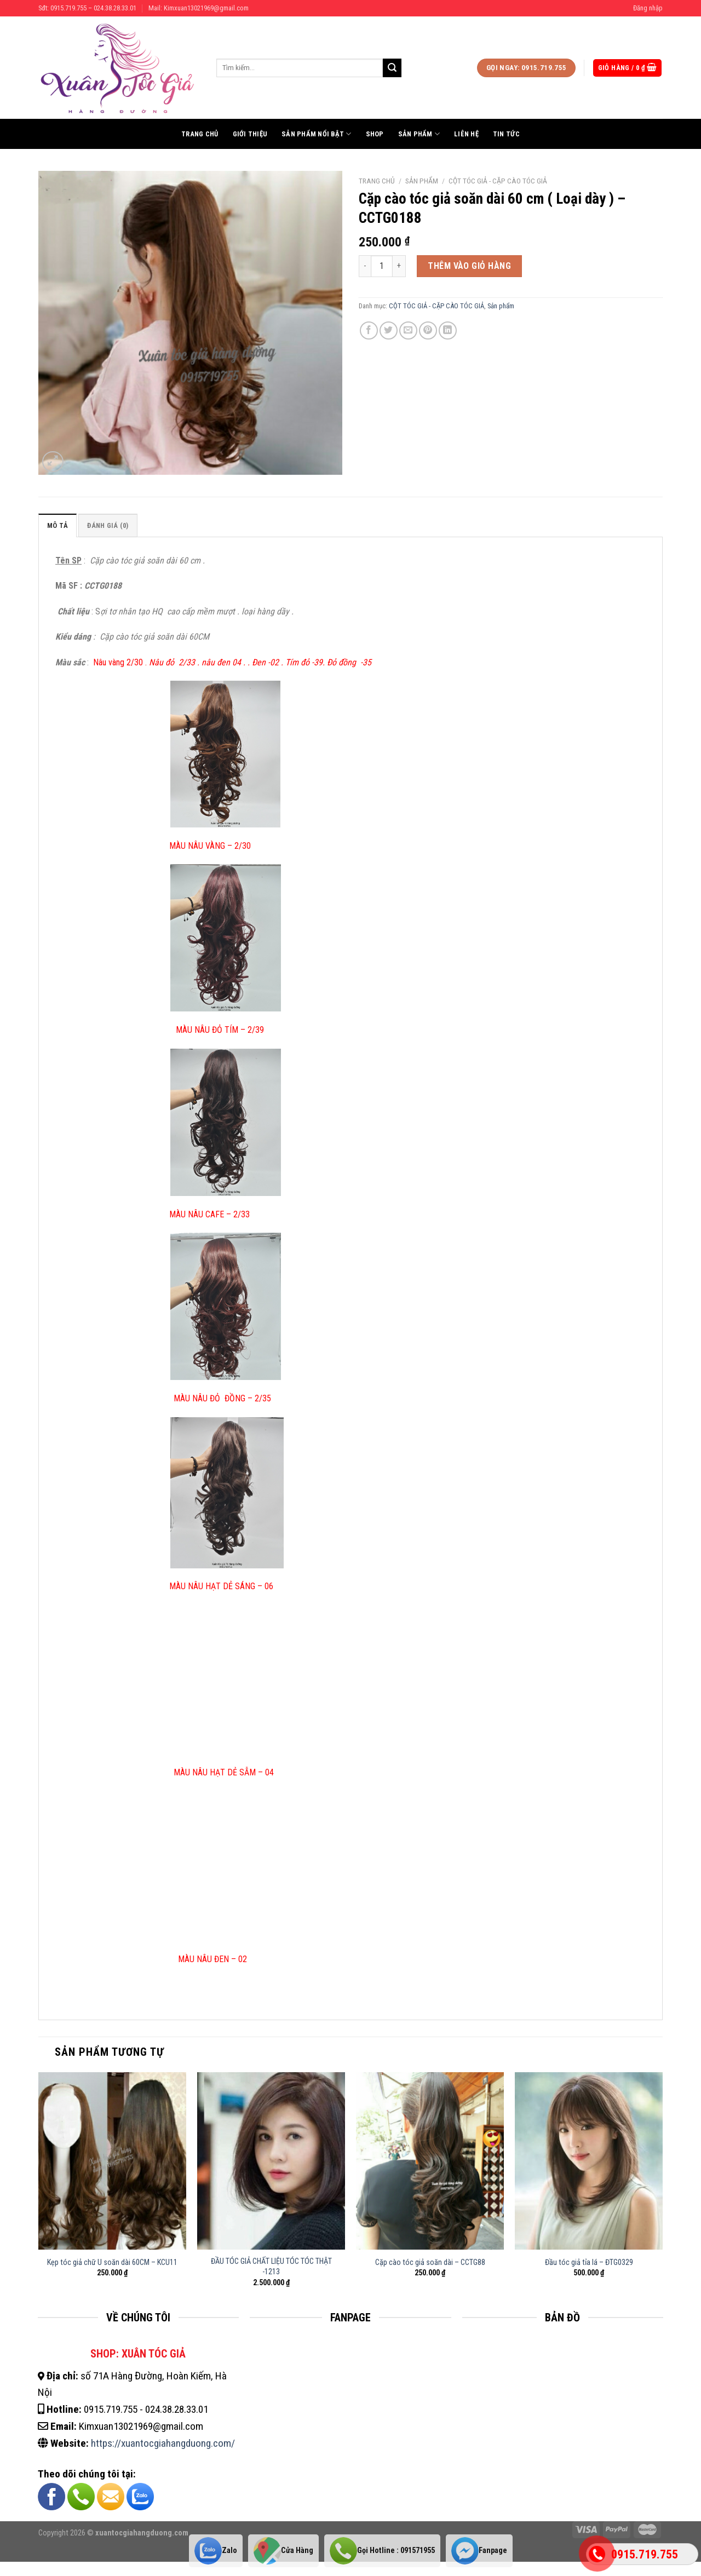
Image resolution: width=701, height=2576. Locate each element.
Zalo (215, 2550)
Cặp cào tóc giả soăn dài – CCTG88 (430, 2262)
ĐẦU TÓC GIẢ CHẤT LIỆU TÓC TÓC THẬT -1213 (271, 2266)
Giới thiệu (250, 134)
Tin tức (506, 134)
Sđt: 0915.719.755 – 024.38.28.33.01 (87, 8)
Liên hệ (466, 134)
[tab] (57, 525)
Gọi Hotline (382, 2550)
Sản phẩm (419, 134)
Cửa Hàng (283, 2550)
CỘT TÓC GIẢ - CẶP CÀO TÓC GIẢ (498, 180)
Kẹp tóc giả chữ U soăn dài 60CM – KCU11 (112, 2262)
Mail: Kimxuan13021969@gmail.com (198, 8)
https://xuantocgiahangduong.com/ (163, 2443)
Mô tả (57, 525)
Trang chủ (199, 134)
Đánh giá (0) (107, 525)
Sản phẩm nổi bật (316, 134)
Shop (375, 134)
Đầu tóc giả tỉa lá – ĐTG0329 (589, 2262)
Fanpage (479, 2550)
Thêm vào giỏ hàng (469, 266)
